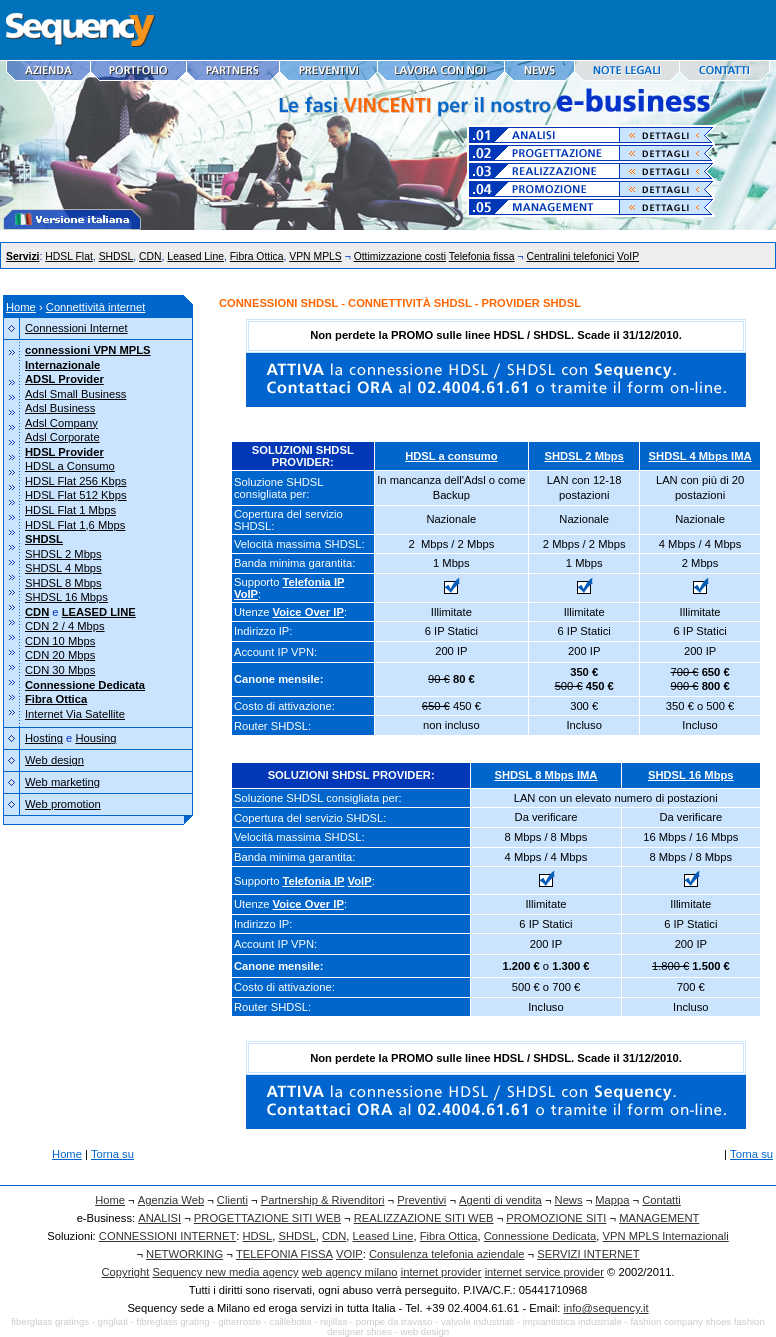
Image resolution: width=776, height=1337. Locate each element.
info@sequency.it (605, 1308)
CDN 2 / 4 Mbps (65, 626)
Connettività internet (96, 307)
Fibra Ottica (257, 256)
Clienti (232, 1200)
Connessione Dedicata (540, 1236)
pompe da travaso (394, 1321)
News (569, 1200)
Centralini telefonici (570, 256)
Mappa (612, 1200)
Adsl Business (60, 408)
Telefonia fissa (482, 256)
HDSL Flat (69, 256)
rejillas (333, 1321)
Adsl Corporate (62, 437)
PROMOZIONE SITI (556, 1218)
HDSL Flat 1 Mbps (70, 510)
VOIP (349, 1254)
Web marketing (62, 782)
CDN (150, 256)
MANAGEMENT (659, 1218)
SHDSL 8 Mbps (63, 583)
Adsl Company (61, 423)
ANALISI (159, 1218)
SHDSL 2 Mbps (63, 554)
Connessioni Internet (76, 328)
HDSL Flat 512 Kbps (76, 495)
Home (21, 307)
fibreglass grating (173, 1321)
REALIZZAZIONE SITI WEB (424, 1218)
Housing (95, 738)
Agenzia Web (171, 1200)
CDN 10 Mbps (60, 641)
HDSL (257, 1236)
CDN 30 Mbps (60, 670)
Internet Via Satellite (75, 714)
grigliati (113, 1321)
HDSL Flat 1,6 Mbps (75, 525)
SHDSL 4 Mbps (63, 568)
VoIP (628, 256)
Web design (54, 760)
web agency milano (350, 1272)
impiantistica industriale (572, 1321)
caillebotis (290, 1321)
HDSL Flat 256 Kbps (76, 481)
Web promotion (63, 804)
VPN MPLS (315, 256)
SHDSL (116, 256)
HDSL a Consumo (70, 466)
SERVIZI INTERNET (588, 1254)
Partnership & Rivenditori (323, 1200)
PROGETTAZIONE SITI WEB (267, 1218)
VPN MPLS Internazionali (666, 1236)
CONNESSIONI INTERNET (167, 1236)
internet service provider (544, 1272)
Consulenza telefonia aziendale (447, 1254)
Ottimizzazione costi (400, 256)
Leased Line (195, 256)
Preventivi (421, 1200)
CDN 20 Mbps (60, 655)
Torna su (112, 1154)
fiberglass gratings (50, 1321)
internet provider (441, 1272)
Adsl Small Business (75, 394)
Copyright (126, 1272)
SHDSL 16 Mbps (66, 597)
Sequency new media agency (226, 1272)
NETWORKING (184, 1254)
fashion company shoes (680, 1321)
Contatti (661, 1200)
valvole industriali (477, 1321)
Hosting (44, 738)
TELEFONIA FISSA (284, 1254)
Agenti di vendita (500, 1200)
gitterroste (239, 1321)
